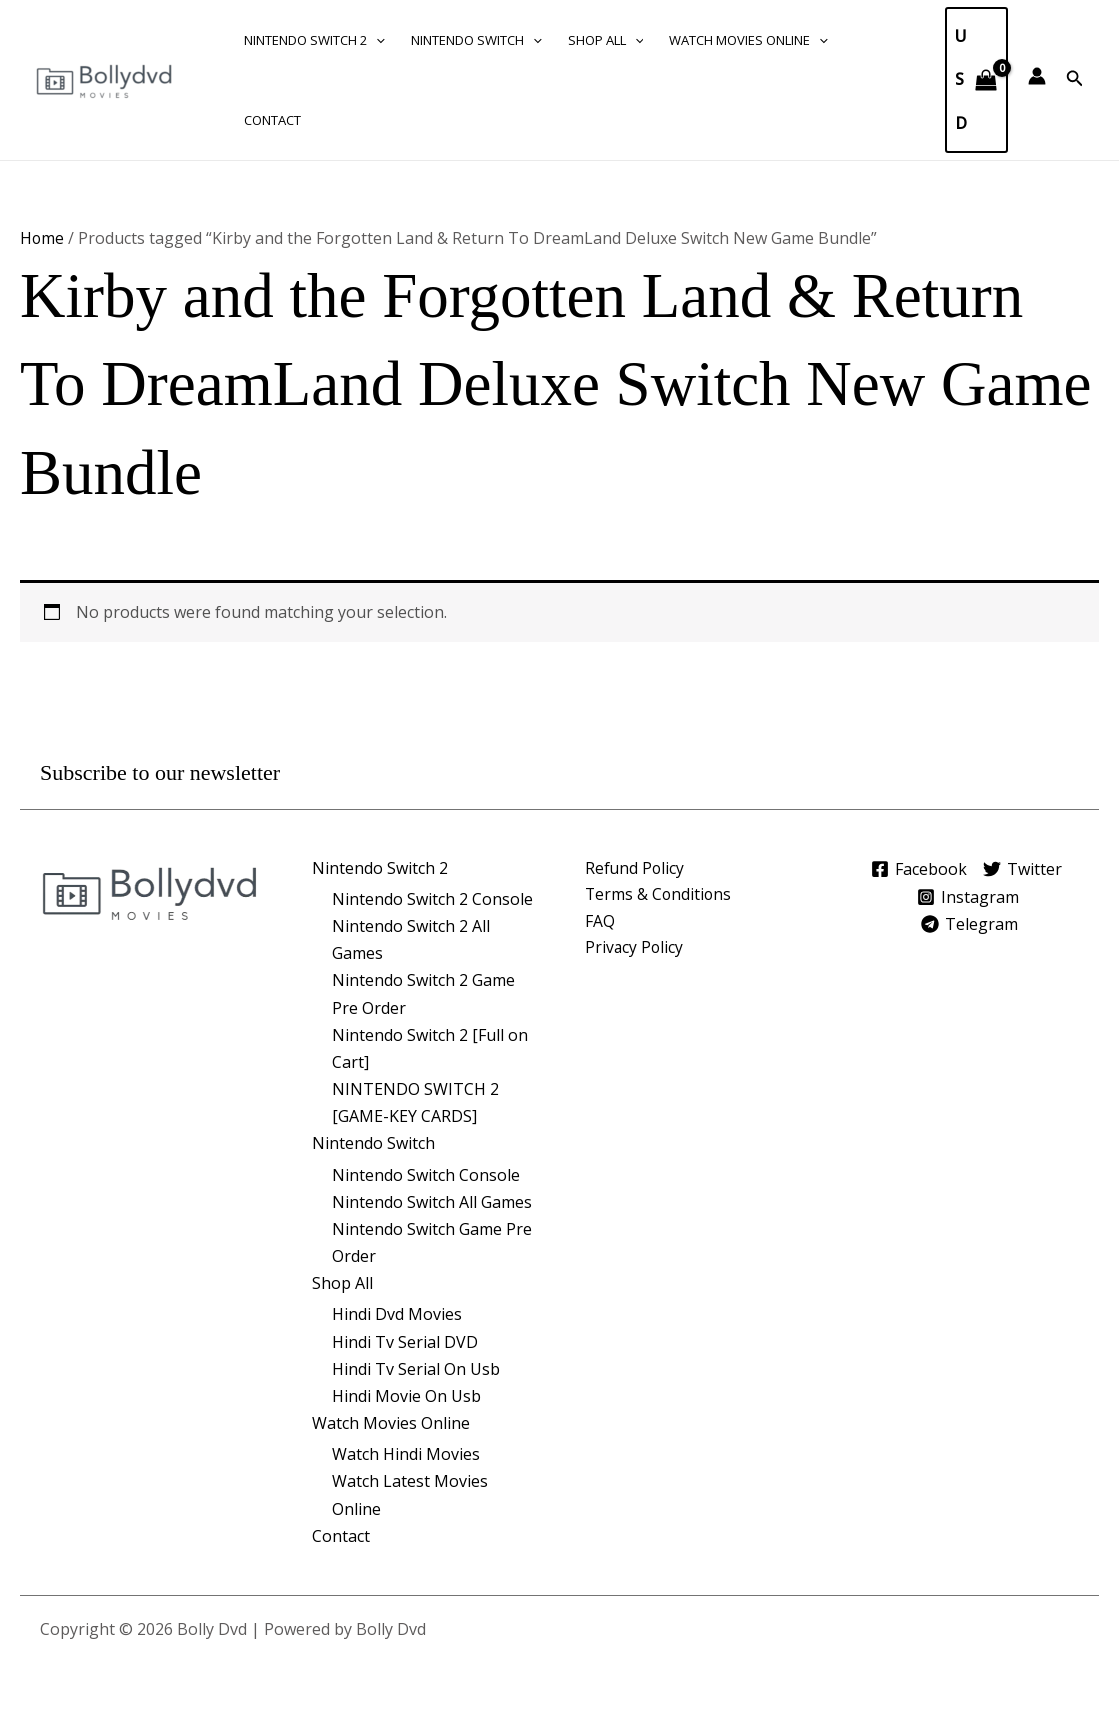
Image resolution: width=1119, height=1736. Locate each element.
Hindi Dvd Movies (397, 1314)
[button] (376, 40)
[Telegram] (971, 923)
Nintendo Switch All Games (432, 1202)
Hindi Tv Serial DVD (405, 1342)
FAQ (600, 922)
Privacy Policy (635, 949)
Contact (272, 120)
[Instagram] (967, 896)
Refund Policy (635, 867)
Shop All (606, 40)
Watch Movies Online (748, 40)
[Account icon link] (1037, 76)
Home (42, 238)
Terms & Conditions (659, 895)
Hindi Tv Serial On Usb (416, 1369)
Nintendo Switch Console (426, 1174)
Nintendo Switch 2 (314, 40)
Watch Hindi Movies (406, 1454)
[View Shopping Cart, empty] (976, 80)
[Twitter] (1025, 869)
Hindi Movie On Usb (406, 1396)
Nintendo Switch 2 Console (432, 899)
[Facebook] (913, 869)
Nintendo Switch (476, 40)
